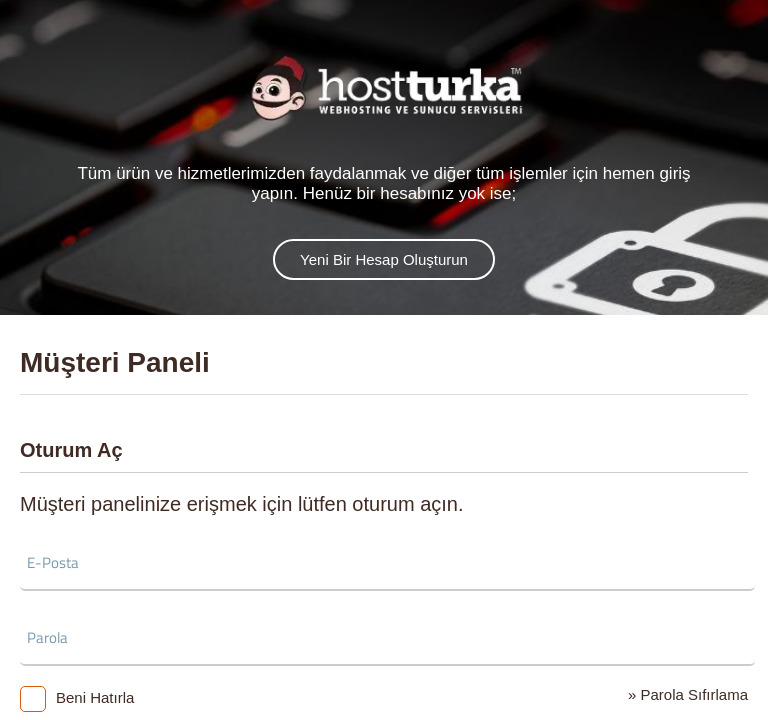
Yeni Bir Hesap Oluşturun (384, 259)
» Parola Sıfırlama (688, 694)
